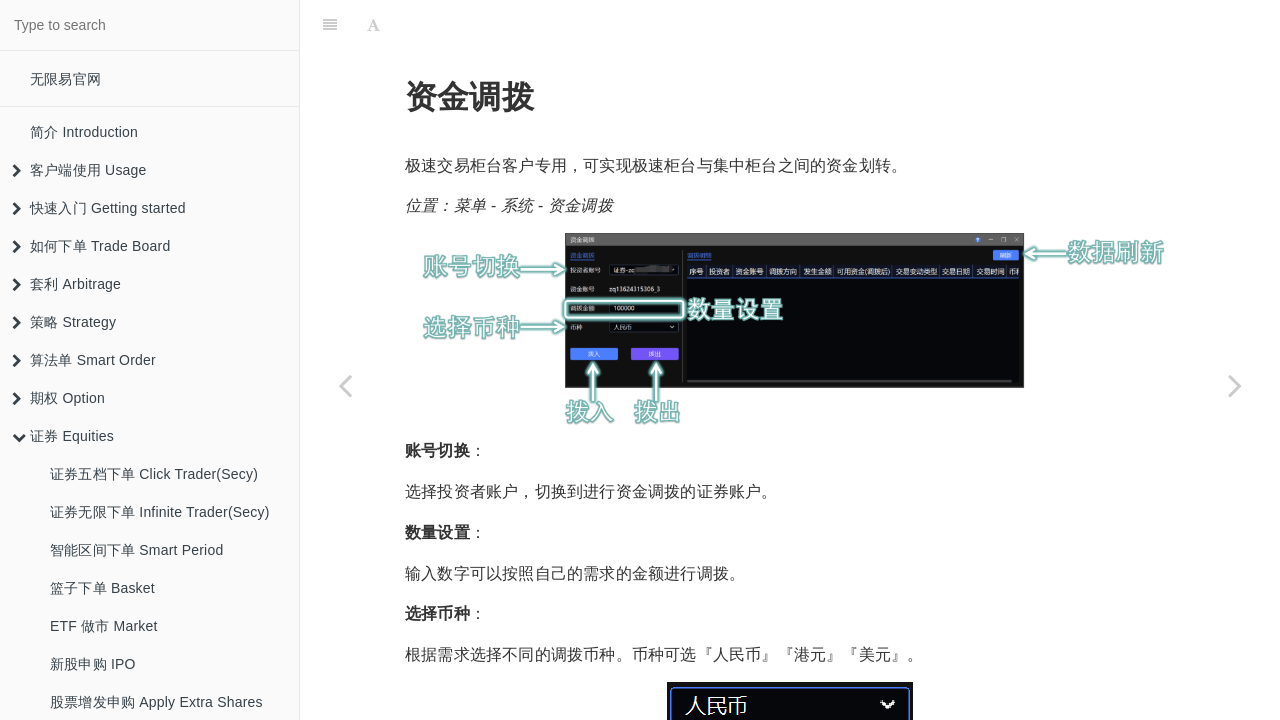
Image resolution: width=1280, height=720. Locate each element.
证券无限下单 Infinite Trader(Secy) (160, 512)
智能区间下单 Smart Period (136, 550)
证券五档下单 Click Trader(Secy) (154, 474)
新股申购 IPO (93, 664)
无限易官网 (65, 79)
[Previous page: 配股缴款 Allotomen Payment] (345, 385)
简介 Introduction (84, 132)
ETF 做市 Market (104, 626)
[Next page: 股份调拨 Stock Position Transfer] (1235, 385)
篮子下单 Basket (102, 588)
